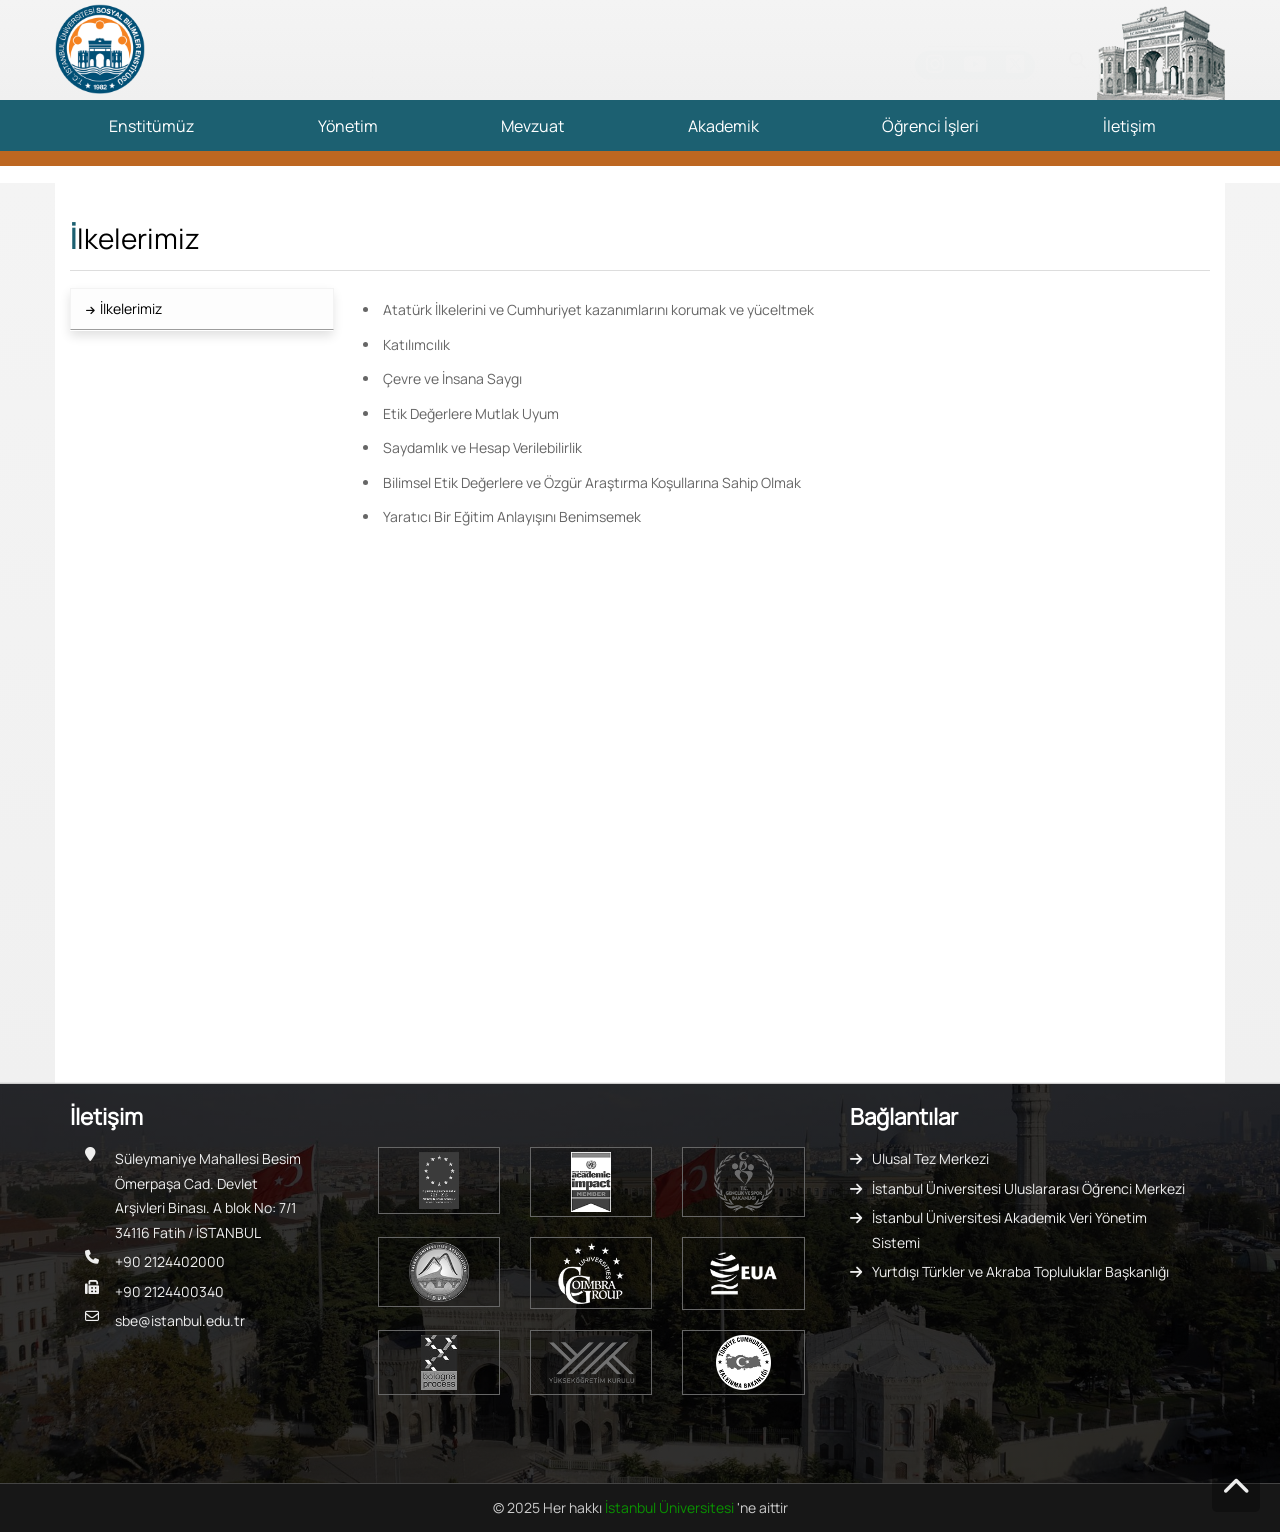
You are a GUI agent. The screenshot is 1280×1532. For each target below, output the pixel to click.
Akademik (723, 126)
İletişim (1129, 126)
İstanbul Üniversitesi (671, 1507)
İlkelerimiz (131, 308)
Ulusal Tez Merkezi (930, 1158)
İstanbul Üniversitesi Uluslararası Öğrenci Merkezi (1028, 1188)
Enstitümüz (151, 126)
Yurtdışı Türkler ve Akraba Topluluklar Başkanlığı (1020, 1271)
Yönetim (348, 126)
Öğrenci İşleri (930, 126)
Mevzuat (532, 126)
